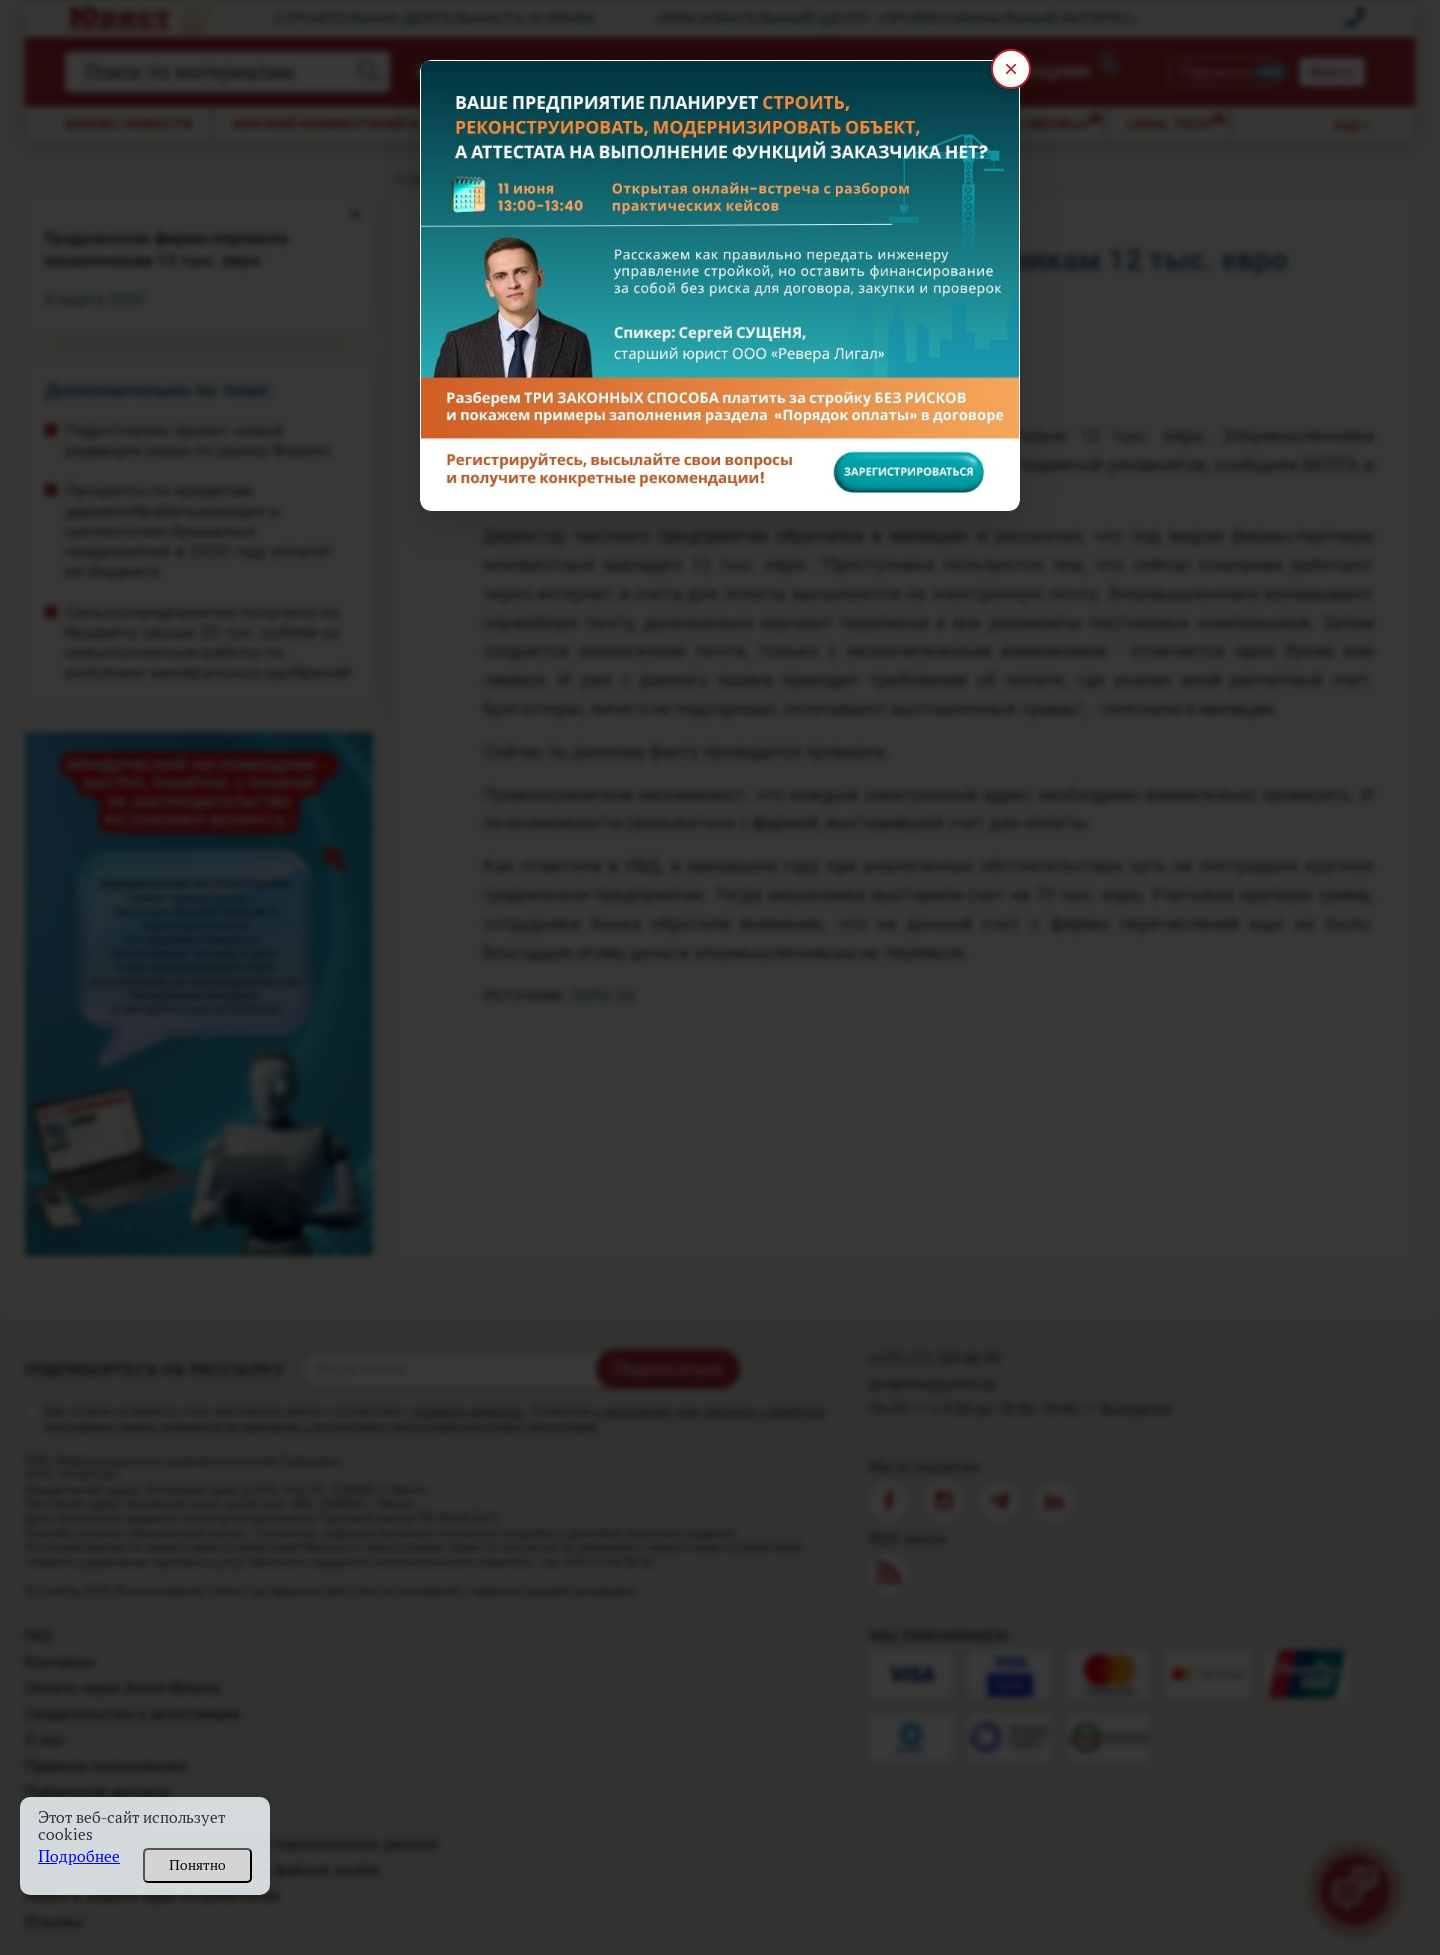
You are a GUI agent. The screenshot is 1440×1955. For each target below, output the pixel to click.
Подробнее (79, 1856)
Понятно (197, 1865)
